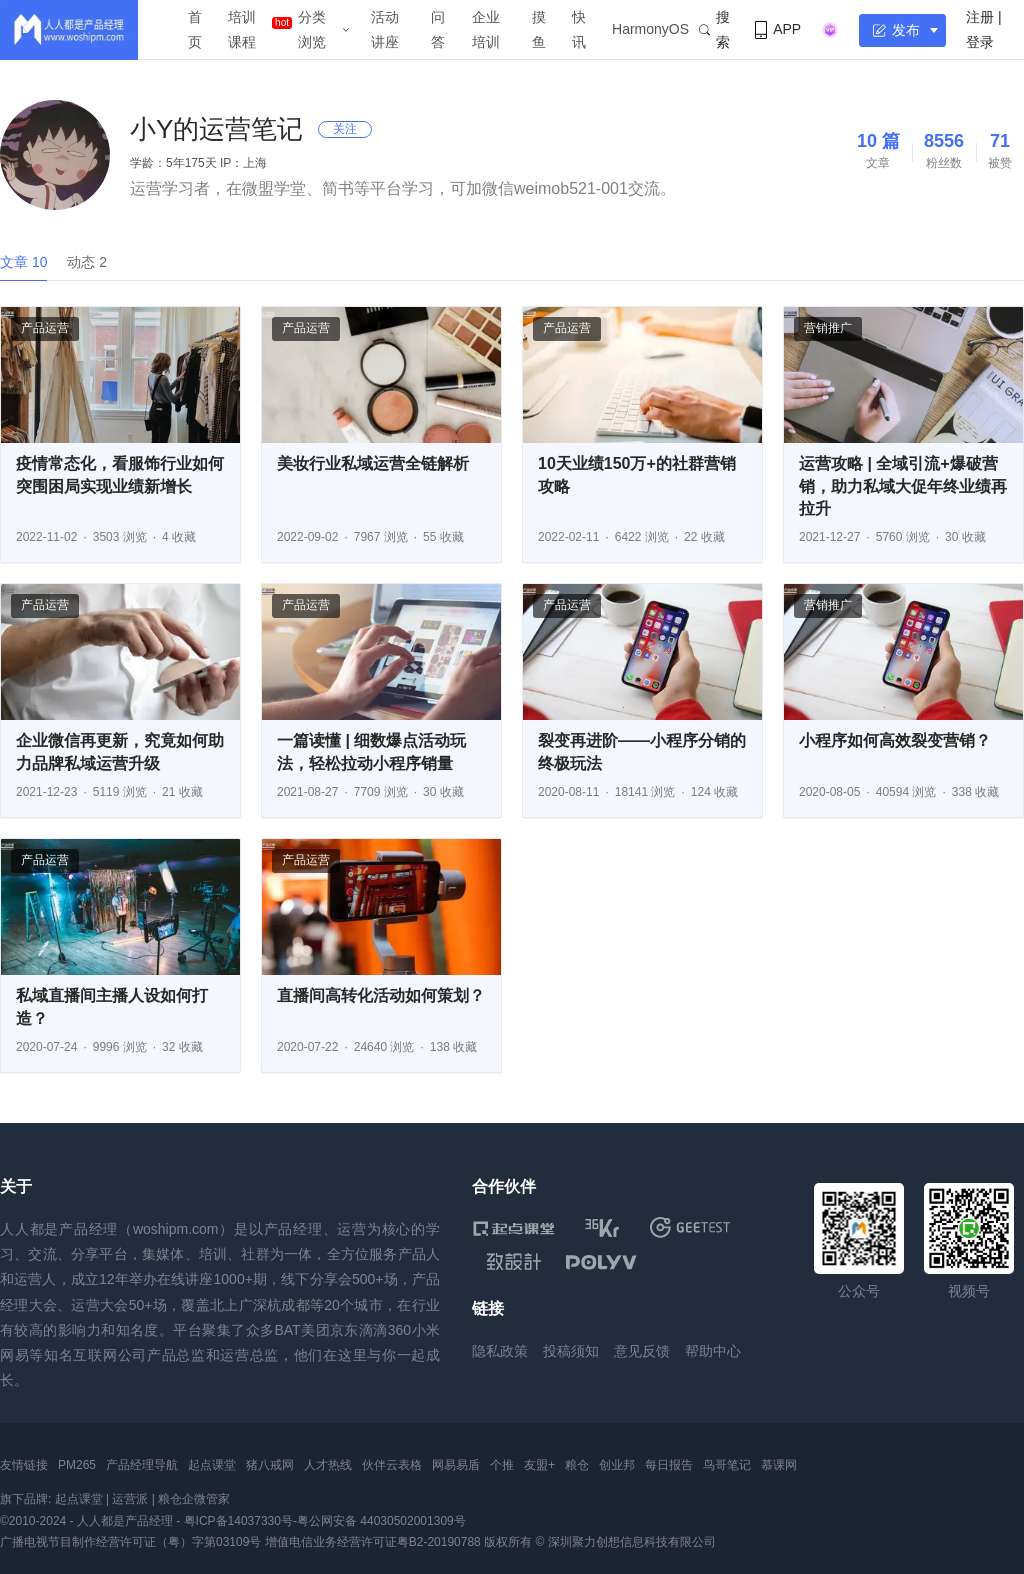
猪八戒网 (270, 1465)
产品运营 (45, 328)
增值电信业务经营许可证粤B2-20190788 (373, 1542)
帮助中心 (713, 1351)
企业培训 (486, 29)
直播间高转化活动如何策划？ (381, 995)
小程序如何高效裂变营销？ (895, 740)
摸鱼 (539, 29)
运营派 (130, 1499)
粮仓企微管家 (194, 1499)
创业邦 (617, 1465)
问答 (438, 29)
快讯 (579, 29)
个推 (502, 1465)
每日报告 (669, 1465)
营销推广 (828, 328)
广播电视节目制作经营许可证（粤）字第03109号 (130, 1542)
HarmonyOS (650, 29)
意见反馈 (642, 1351)
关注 (345, 129)
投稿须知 (571, 1351)
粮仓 (577, 1465)
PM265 (77, 1465)
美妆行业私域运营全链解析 (373, 463)
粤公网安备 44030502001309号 (381, 1521)
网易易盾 (456, 1465)
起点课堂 (212, 1465)
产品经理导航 (142, 1465)
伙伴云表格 (392, 1465)
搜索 (714, 29)
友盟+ (539, 1465)
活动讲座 (385, 29)
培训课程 (242, 29)
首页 (195, 29)
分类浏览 (312, 29)
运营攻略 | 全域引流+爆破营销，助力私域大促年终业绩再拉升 (903, 486)
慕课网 (779, 1465)
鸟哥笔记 (727, 1465)
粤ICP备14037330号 (238, 1521)
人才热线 (328, 1465)
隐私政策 (500, 1351)
